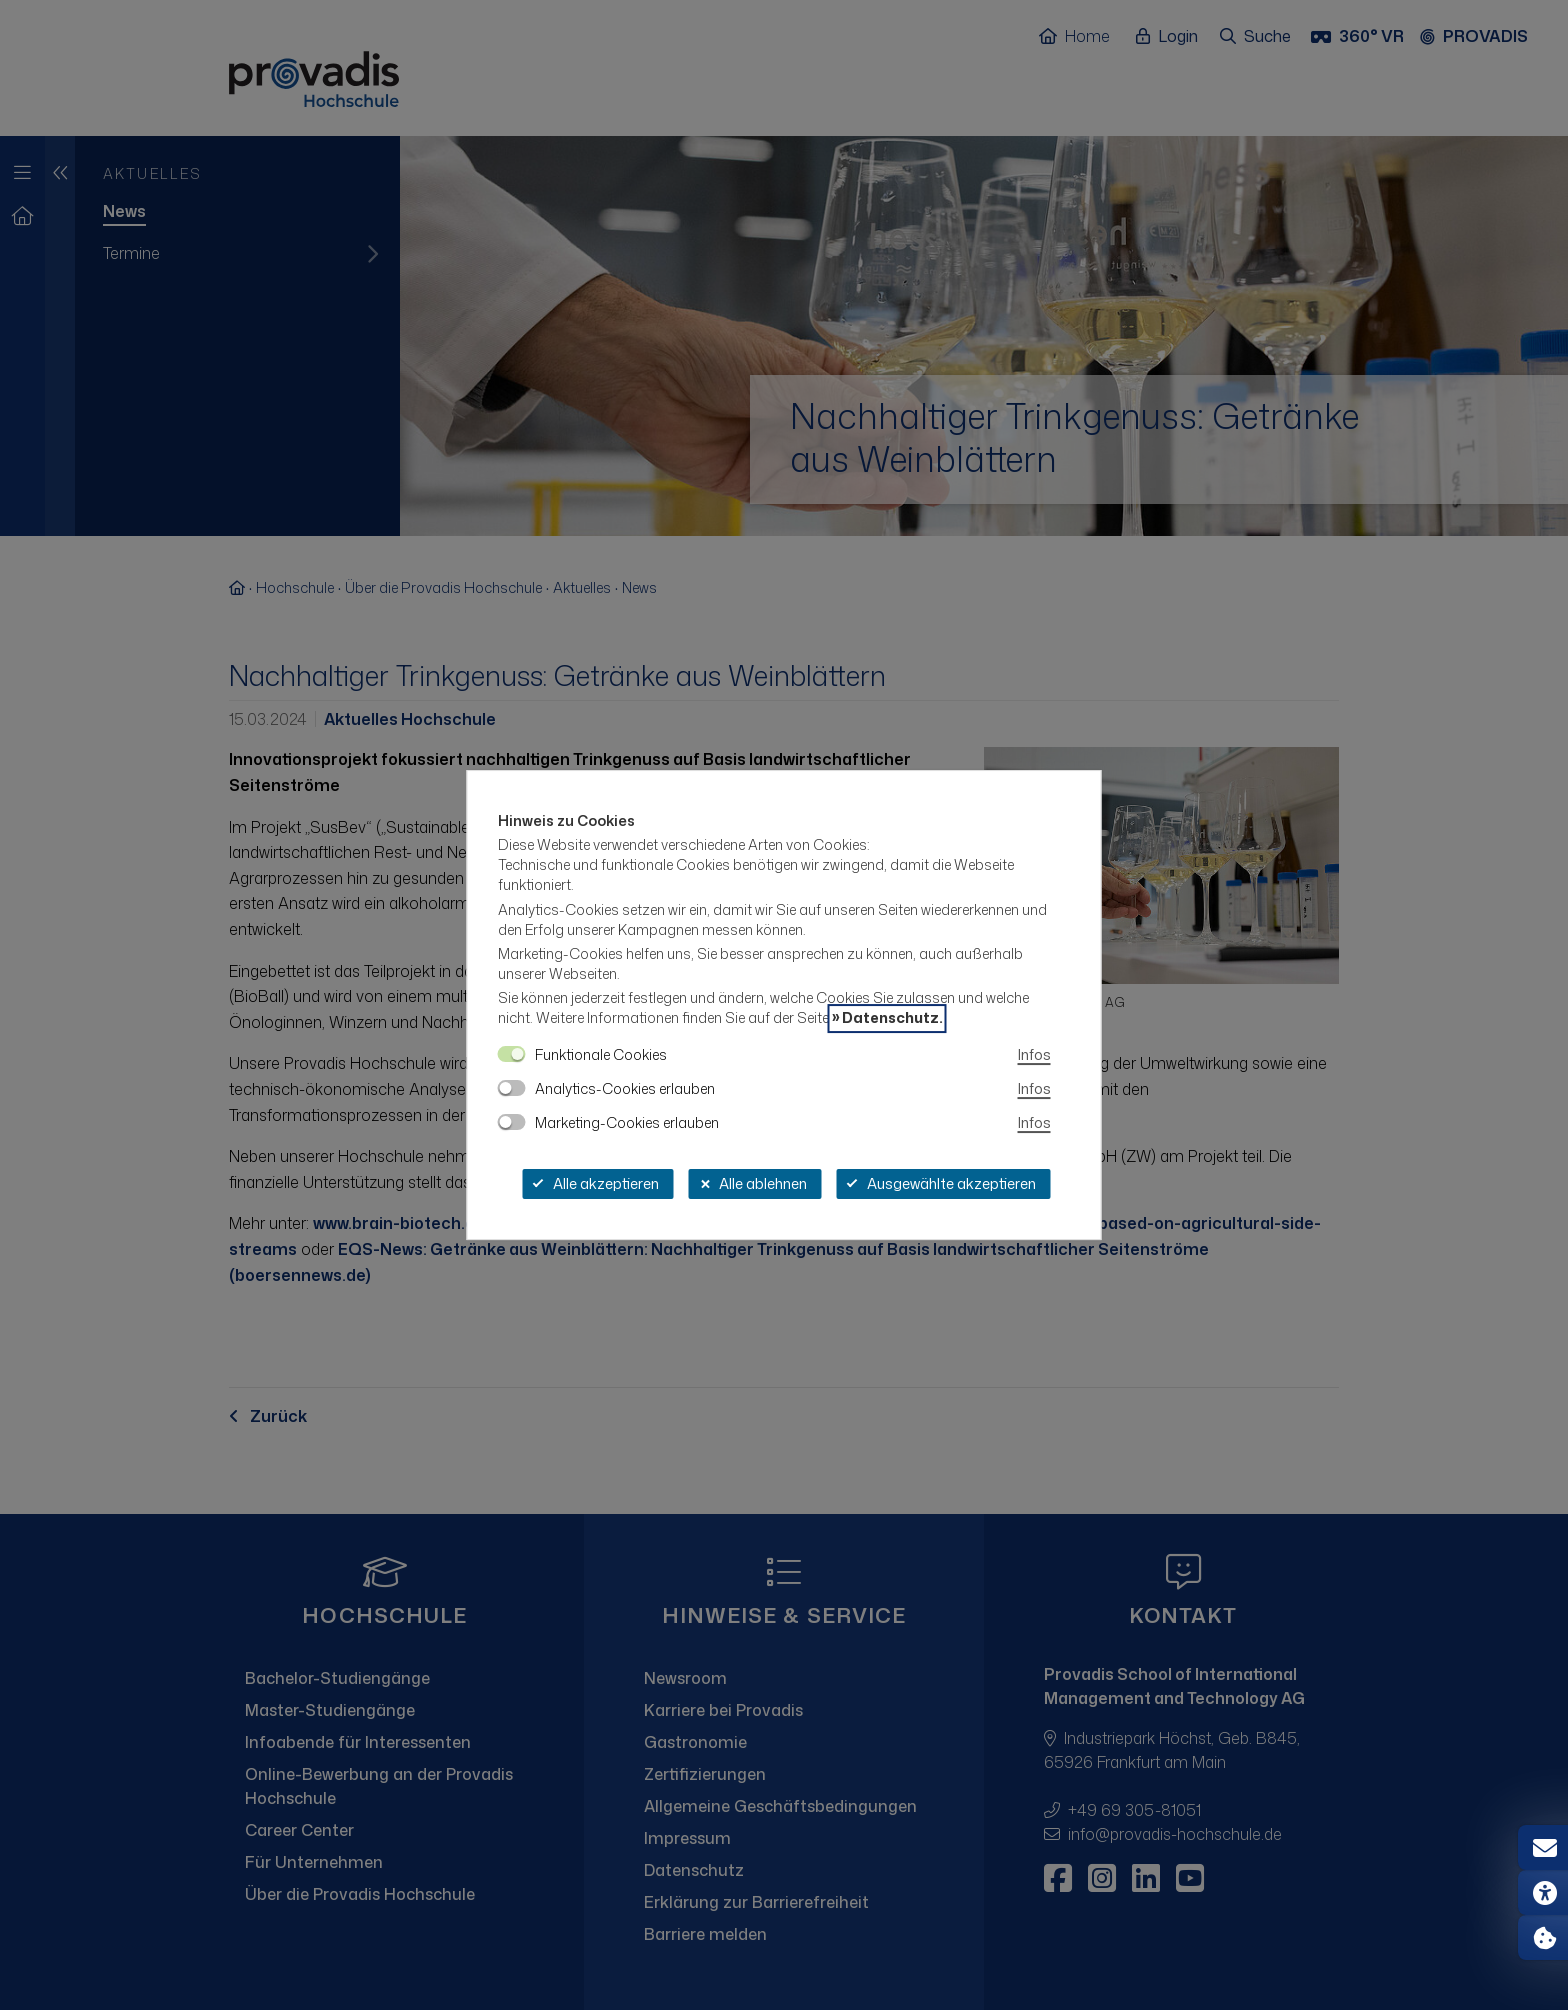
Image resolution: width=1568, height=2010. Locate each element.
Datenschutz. (892, 1018)
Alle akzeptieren (596, 1183)
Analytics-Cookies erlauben (625, 1088)
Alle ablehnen (753, 1183)
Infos (1034, 1054)
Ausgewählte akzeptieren (941, 1183)
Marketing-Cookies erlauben (627, 1122)
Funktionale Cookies (601, 1054)
